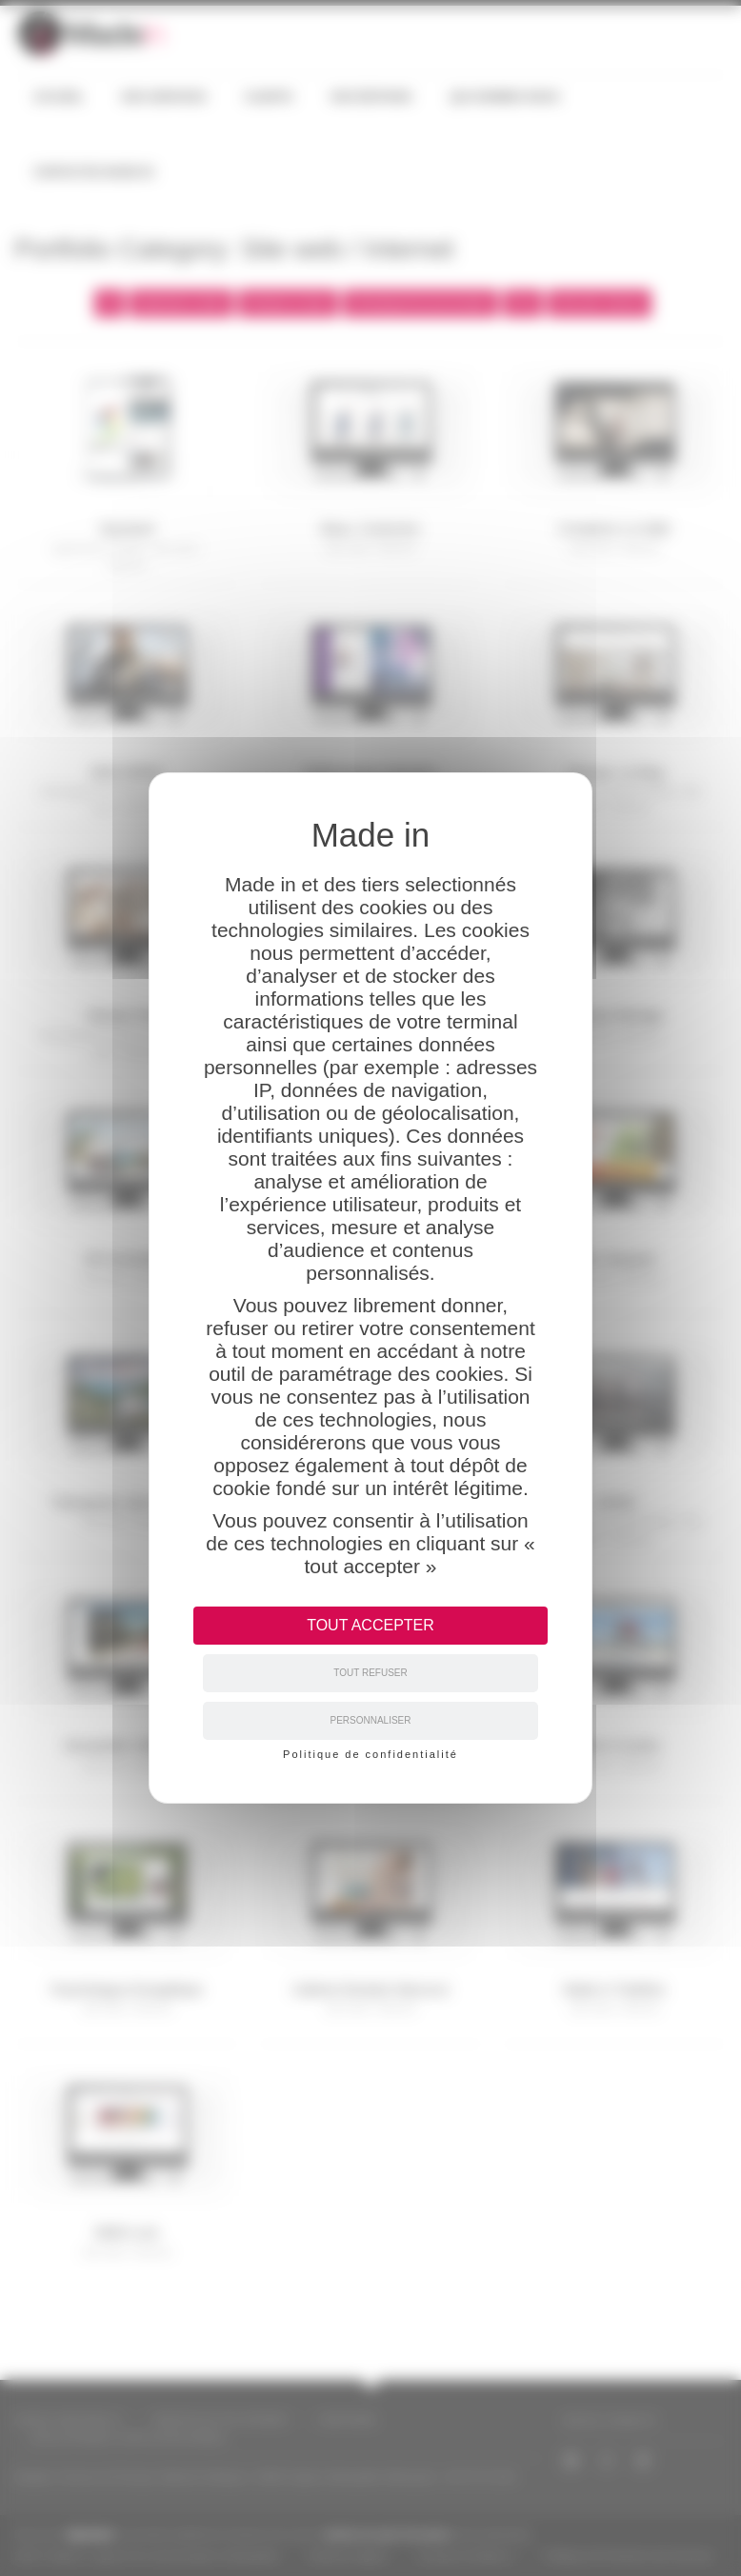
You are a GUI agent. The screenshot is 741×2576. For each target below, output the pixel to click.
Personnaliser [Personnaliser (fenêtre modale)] (370, 1720)
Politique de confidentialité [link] (370, 1754)
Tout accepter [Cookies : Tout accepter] (370, 1625)
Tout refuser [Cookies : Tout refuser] (370, 1672)
